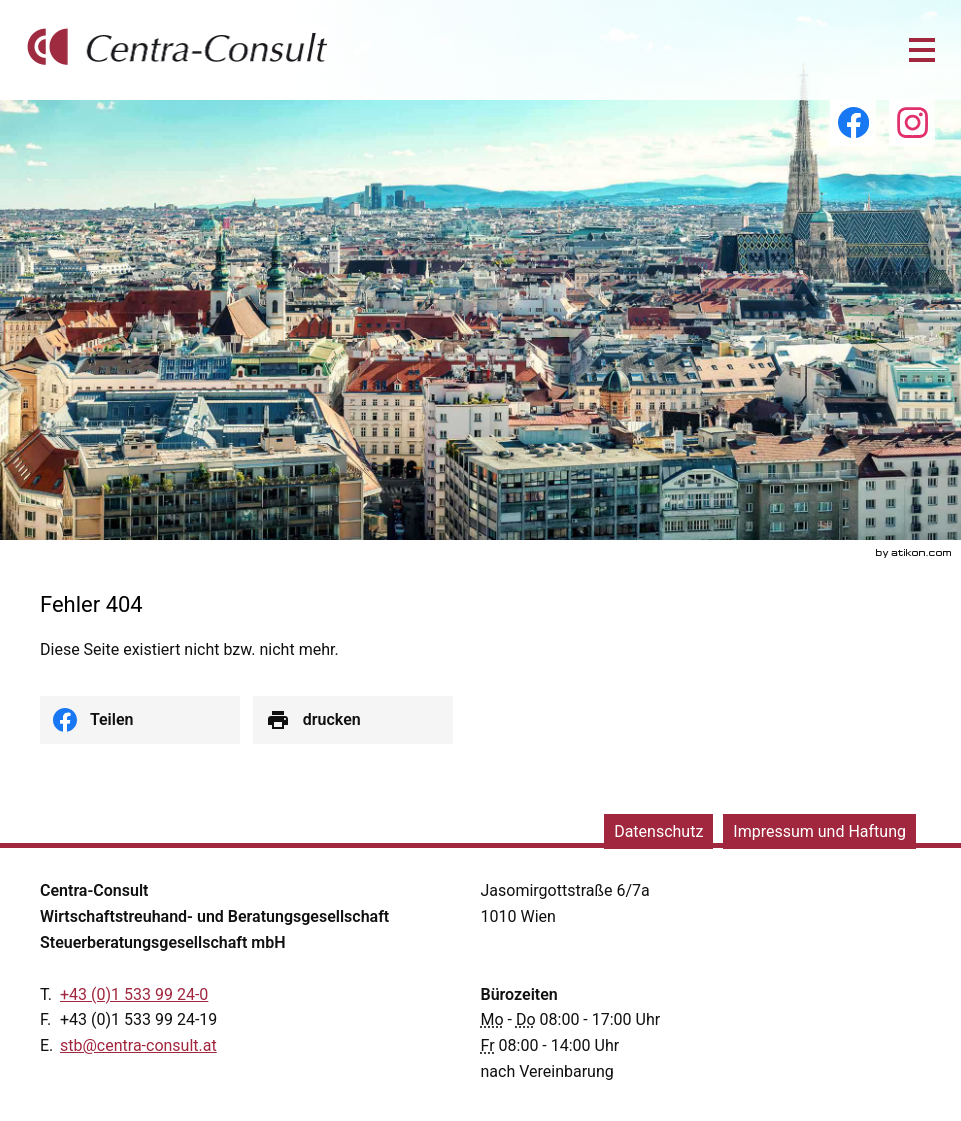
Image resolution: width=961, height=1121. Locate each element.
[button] (922, 50)
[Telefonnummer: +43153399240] (134, 995)
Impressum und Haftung (819, 831)
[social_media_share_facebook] (140, 720)
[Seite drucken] (353, 720)
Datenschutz (658, 831)
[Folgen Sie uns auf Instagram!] (912, 123)
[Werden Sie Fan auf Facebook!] (853, 123)
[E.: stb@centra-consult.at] (138, 1045)
